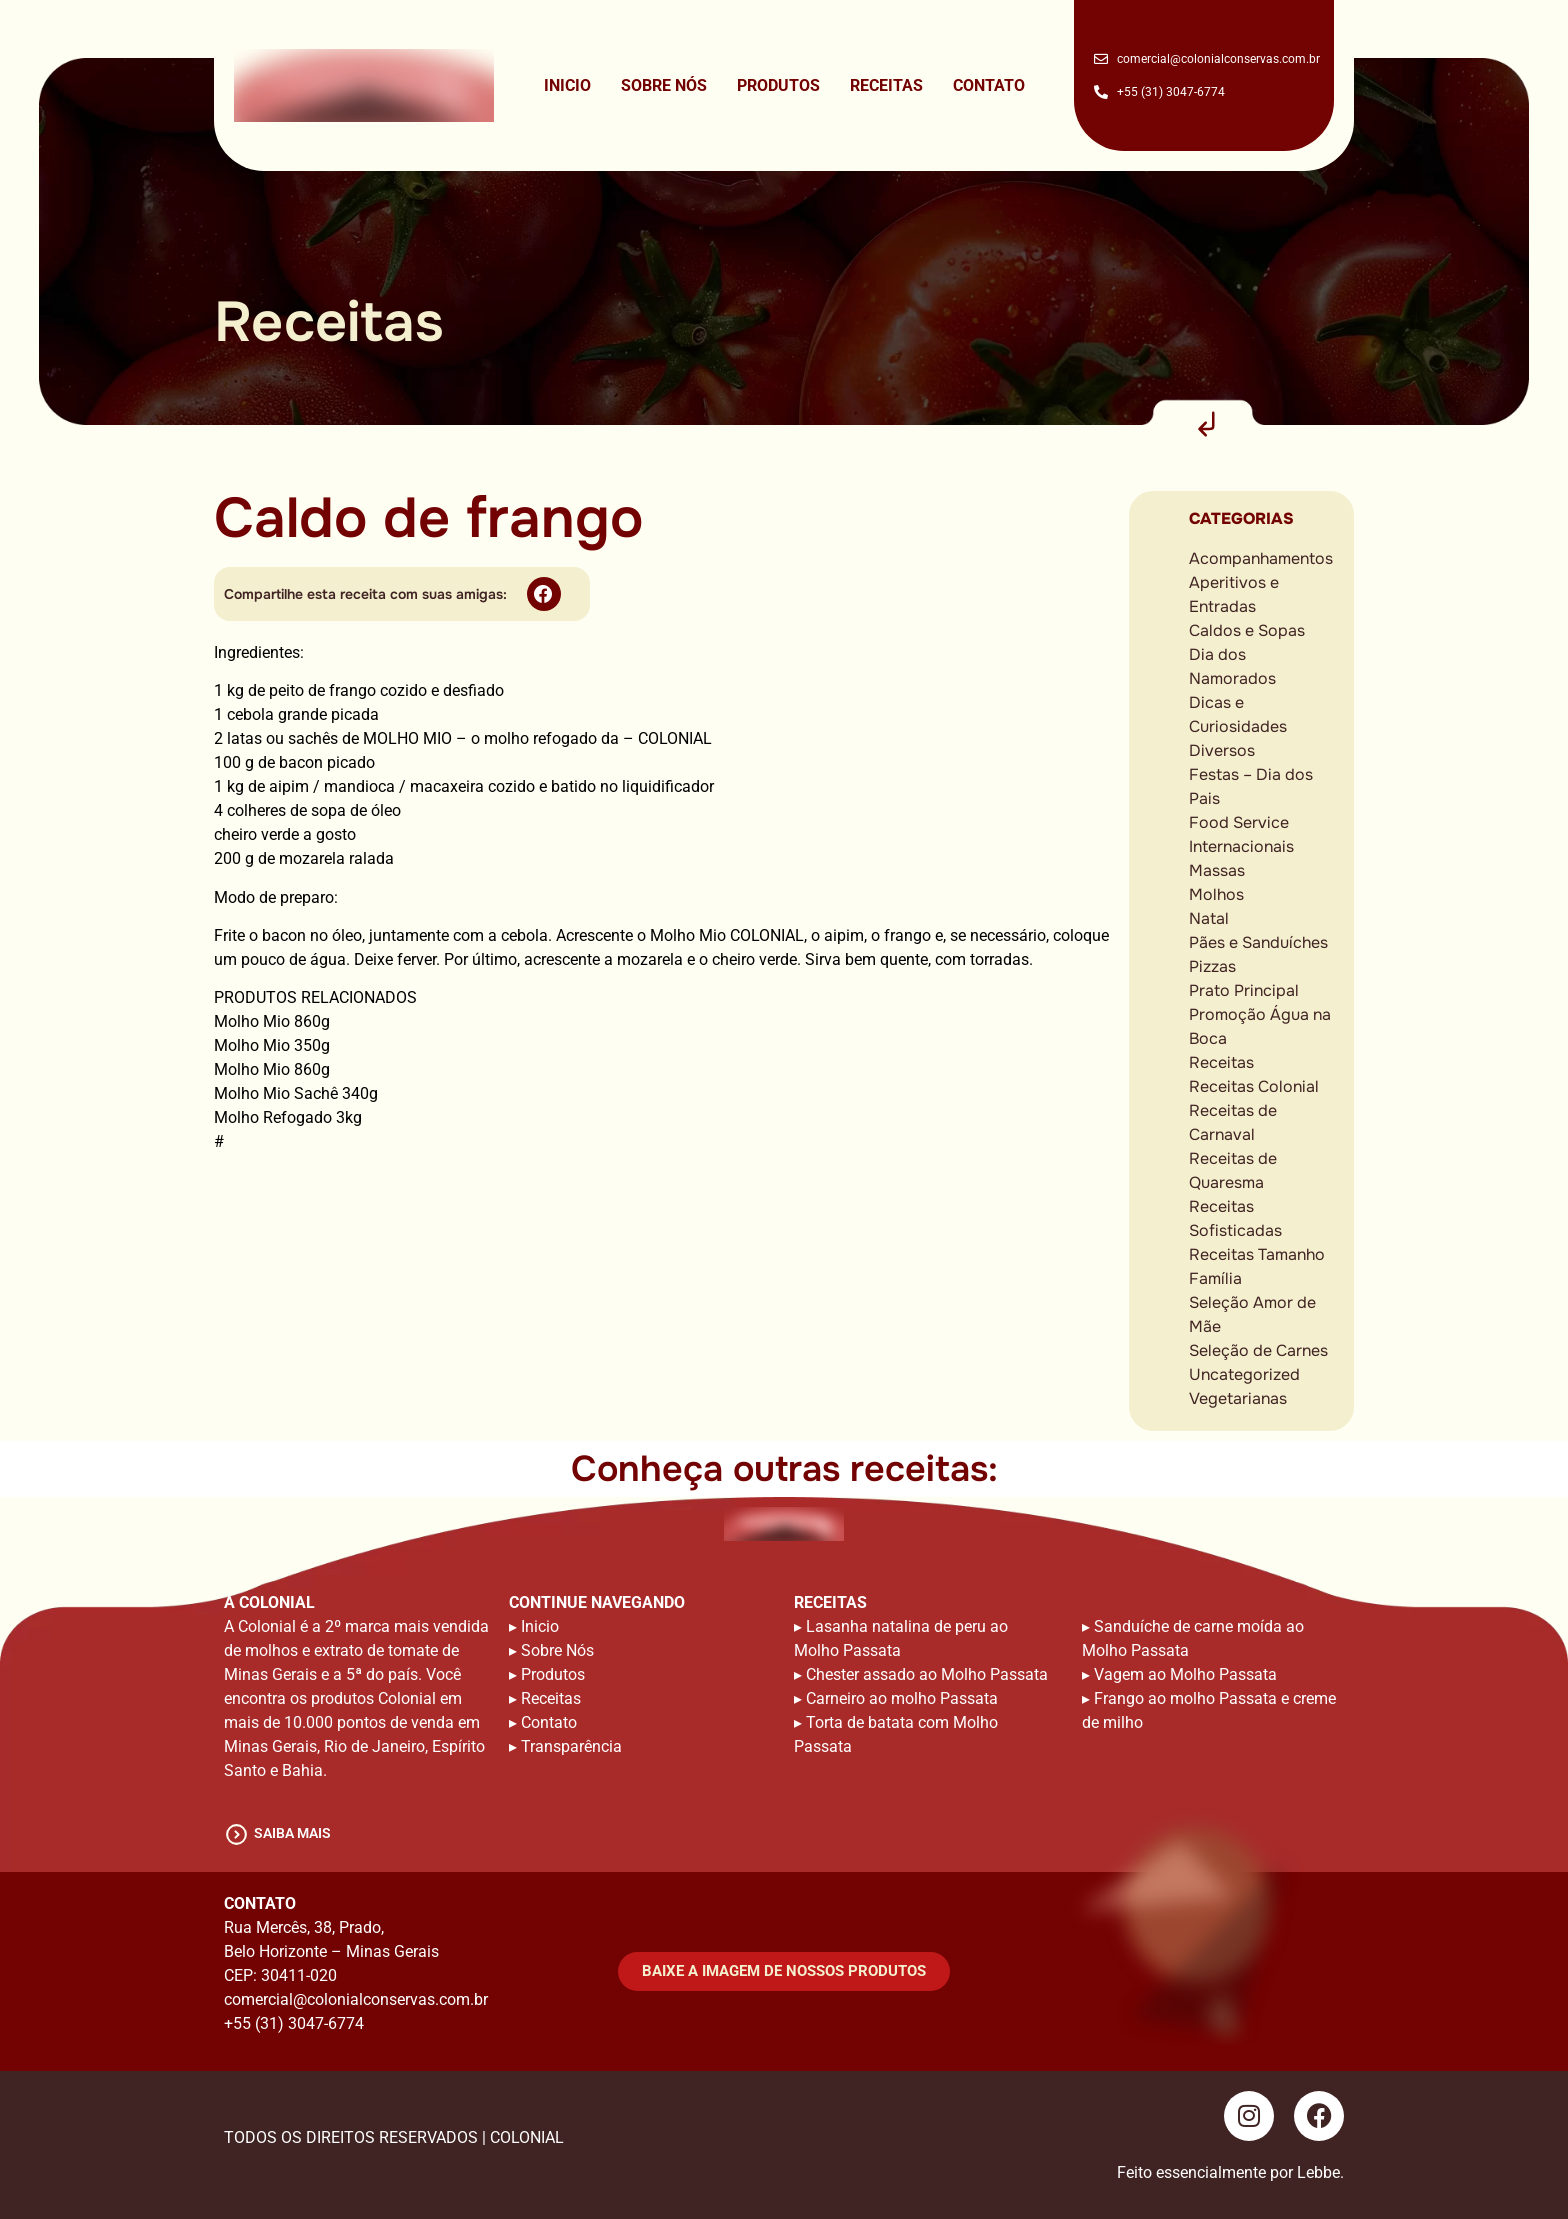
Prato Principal (1244, 990)
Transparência (571, 1746)
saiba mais (292, 1833)
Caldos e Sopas (1247, 630)
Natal (1209, 918)
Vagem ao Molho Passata (1185, 1674)
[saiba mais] (236, 1834)
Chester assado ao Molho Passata (927, 1674)
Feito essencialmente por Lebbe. (1230, 2172)
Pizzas (1212, 966)
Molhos (1216, 894)
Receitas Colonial (1254, 1086)
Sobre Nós (664, 85)
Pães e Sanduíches (1258, 942)
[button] (544, 594)
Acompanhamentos (1261, 558)
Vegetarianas (1238, 1398)
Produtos (778, 85)
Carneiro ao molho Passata (902, 1698)
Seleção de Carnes (1258, 1350)
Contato (989, 85)
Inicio (567, 85)
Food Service (1239, 822)
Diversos (1222, 750)
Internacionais (1241, 846)
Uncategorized (1244, 1374)
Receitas (886, 85)
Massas (1217, 870)
